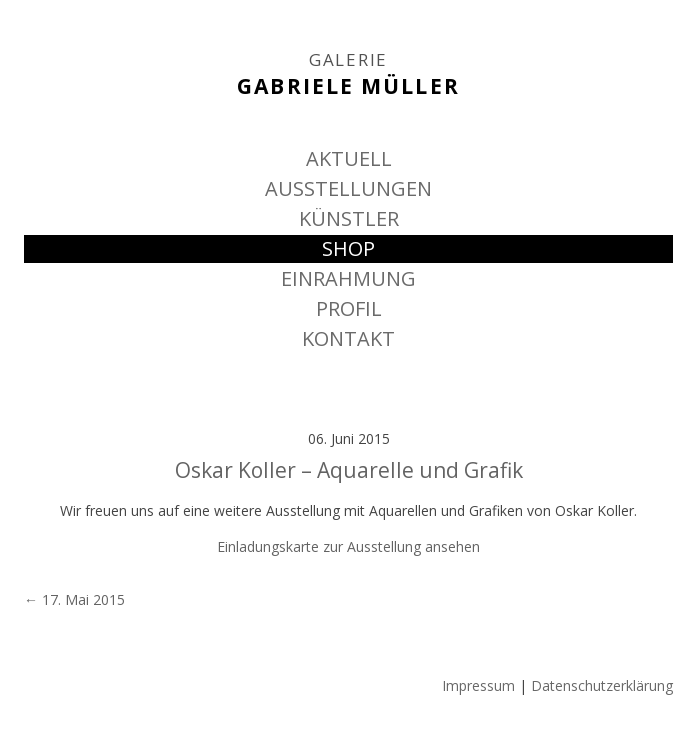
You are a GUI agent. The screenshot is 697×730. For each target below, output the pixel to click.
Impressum (478, 685)
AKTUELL (349, 158)
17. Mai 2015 (74, 599)
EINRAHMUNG (348, 278)
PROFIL (349, 308)
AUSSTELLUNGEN (348, 188)
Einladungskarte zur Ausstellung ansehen (348, 546)
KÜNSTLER (349, 218)
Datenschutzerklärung (602, 685)
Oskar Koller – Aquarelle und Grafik (349, 470)
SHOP (348, 248)
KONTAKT (348, 338)
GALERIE (348, 60)
